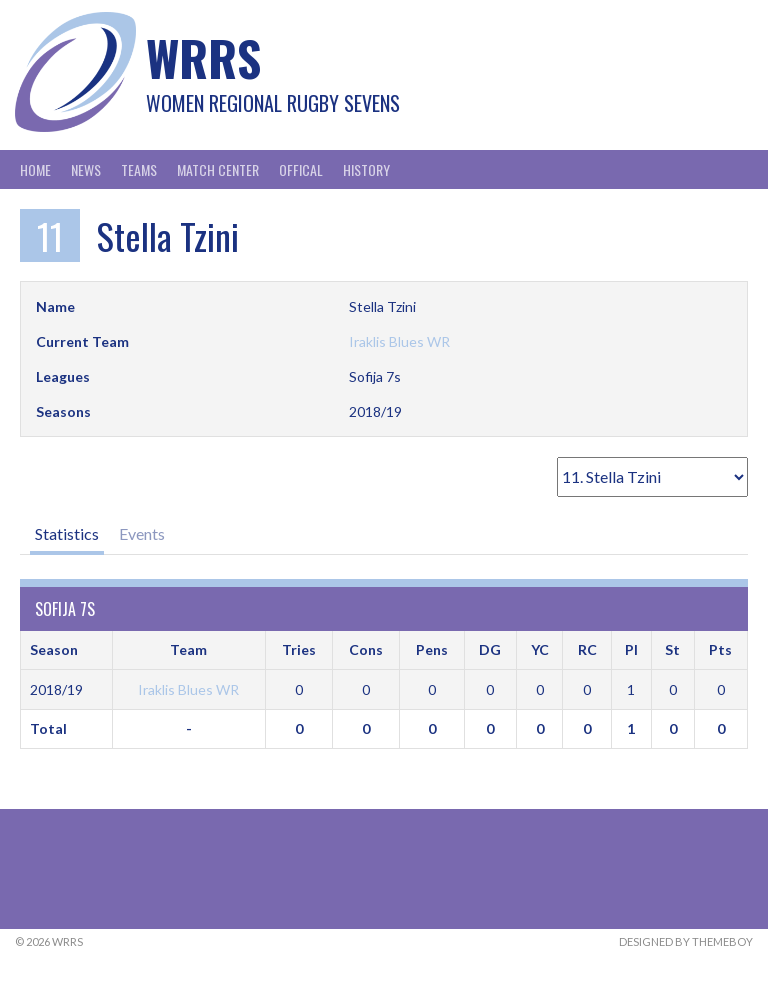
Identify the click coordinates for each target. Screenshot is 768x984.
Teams (139, 169)
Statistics (67, 533)
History (366, 169)
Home (35, 169)
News (86, 169)
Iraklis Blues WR (399, 341)
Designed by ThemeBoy (686, 941)
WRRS (203, 57)
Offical (301, 169)
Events (142, 533)
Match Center (218, 169)
